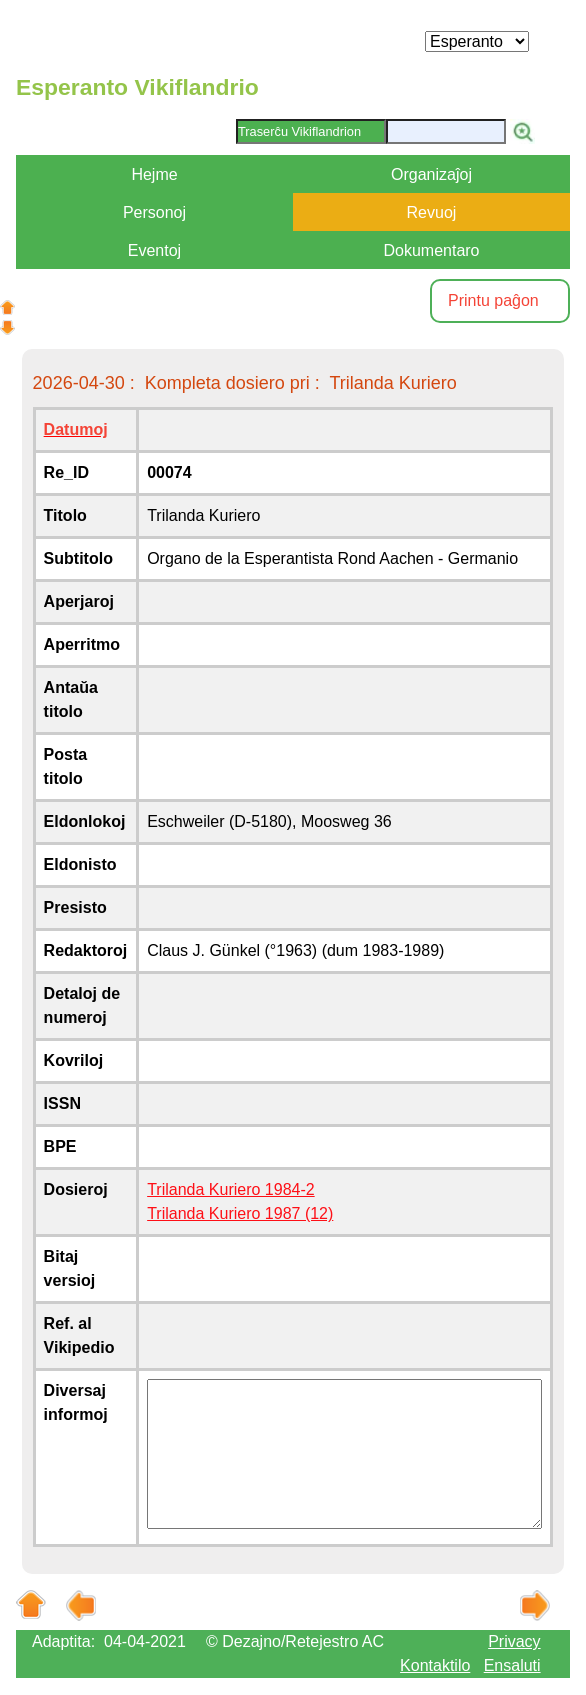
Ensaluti (512, 1665)
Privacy (514, 1641)
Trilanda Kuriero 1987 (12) (240, 1213)
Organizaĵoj (431, 174)
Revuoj (432, 212)
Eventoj (154, 250)
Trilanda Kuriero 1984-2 (231, 1189)
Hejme (154, 174)
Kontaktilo (435, 1665)
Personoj (154, 212)
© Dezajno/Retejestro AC (295, 1641)
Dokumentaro (431, 250)
